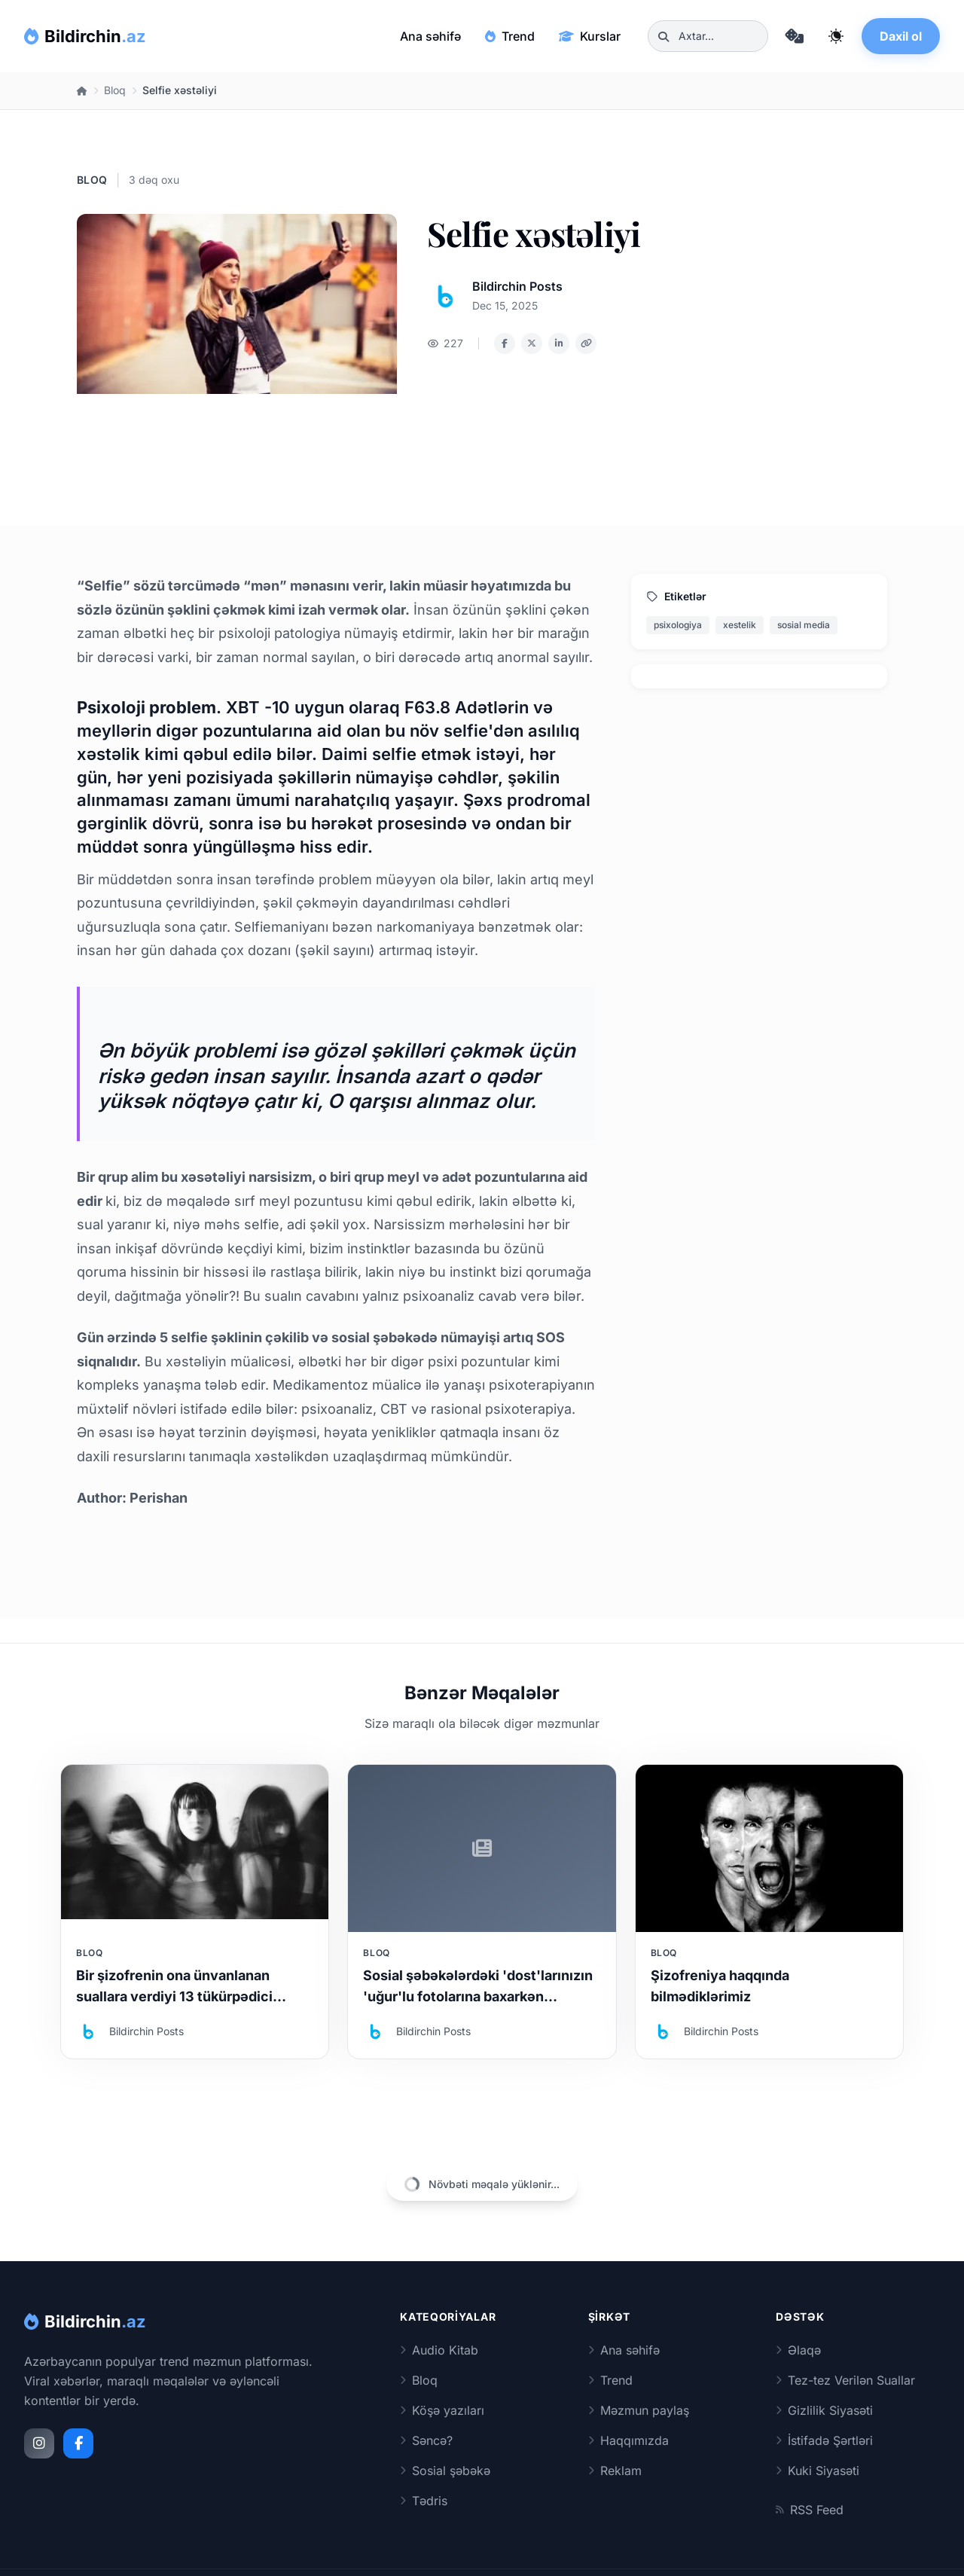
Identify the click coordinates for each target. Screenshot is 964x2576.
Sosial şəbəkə (445, 2470)
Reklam (615, 2470)
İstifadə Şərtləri (824, 2440)
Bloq (115, 90)
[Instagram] (39, 2443)
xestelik (739, 624)
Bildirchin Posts (517, 286)
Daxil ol (901, 36)
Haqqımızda (628, 2440)
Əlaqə (798, 2350)
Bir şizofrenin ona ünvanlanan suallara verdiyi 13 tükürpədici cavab (174, 1996)
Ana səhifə (430, 36)
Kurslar (590, 36)
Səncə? (426, 2440)
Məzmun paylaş (638, 2410)
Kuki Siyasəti (817, 2470)
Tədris (423, 2500)
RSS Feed (810, 2509)
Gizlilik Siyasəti (824, 2410)
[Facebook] (78, 2443)
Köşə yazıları (442, 2410)
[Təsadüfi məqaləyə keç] (793, 36)
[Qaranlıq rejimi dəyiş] (836, 36)
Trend (510, 36)
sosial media (803, 624)
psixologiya (678, 624)
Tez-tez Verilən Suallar (845, 2380)
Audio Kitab (439, 2350)
